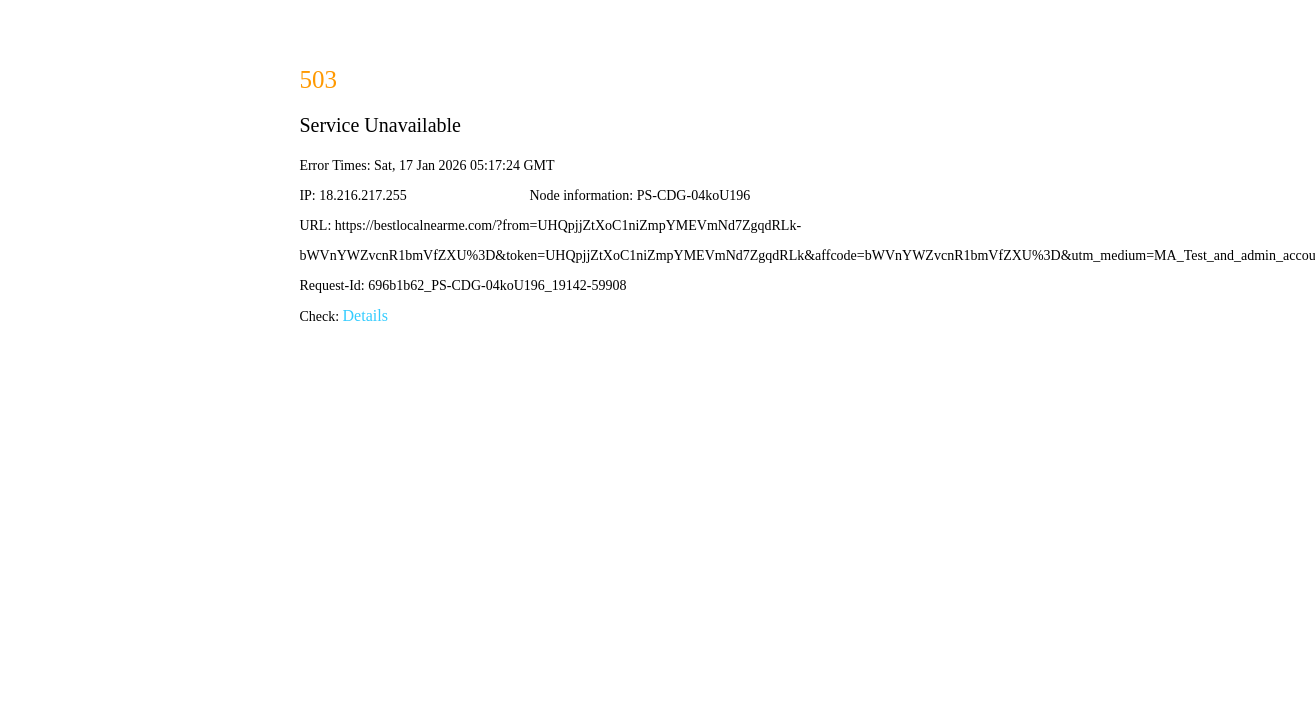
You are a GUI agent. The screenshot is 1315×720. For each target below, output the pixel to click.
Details (365, 315)
